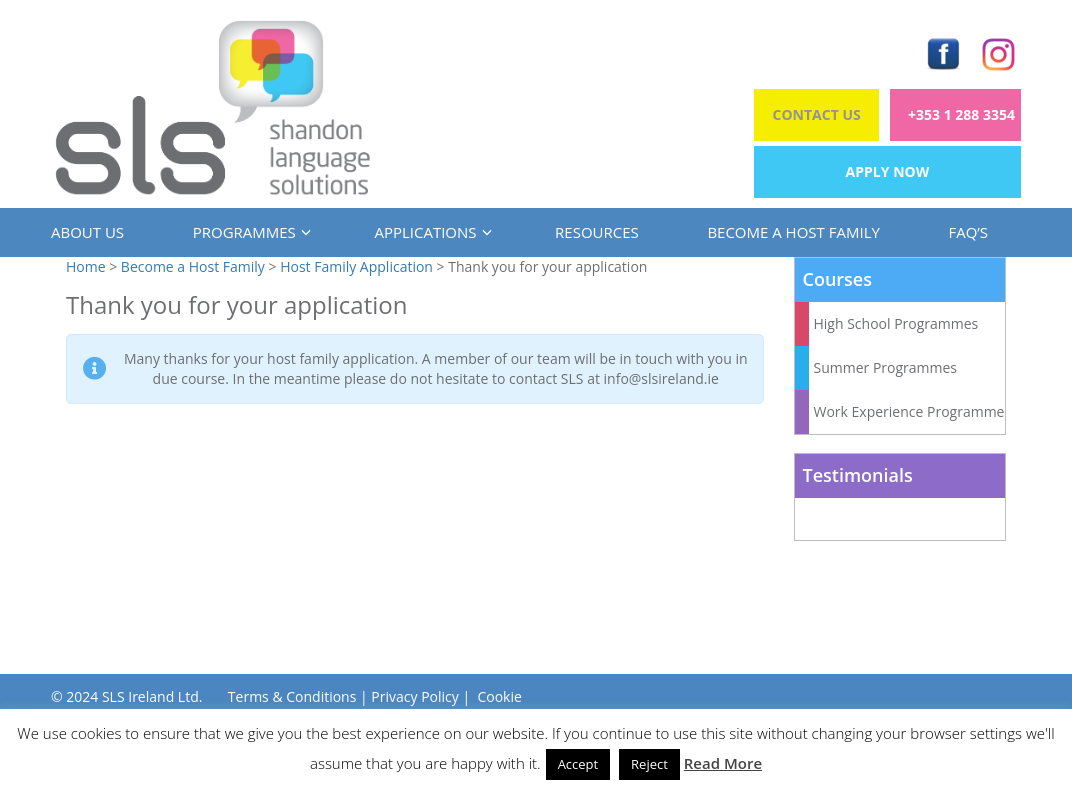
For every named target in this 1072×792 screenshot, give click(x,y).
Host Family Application (356, 266)
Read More (723, 763)
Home (86, 266)
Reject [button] (649, 764)
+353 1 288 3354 (961, 114)
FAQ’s (968, 232)
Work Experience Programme (909, 411)
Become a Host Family (793, 232)
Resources (597, 232)
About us (87, 232)
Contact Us (817, 114)
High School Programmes (896, 323)
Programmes (249, 232)
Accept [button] (578, 764)
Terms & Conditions (292, 696)
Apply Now (888, 171)
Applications (430, 232)
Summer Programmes (886, 367)
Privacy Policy (414, 696)
